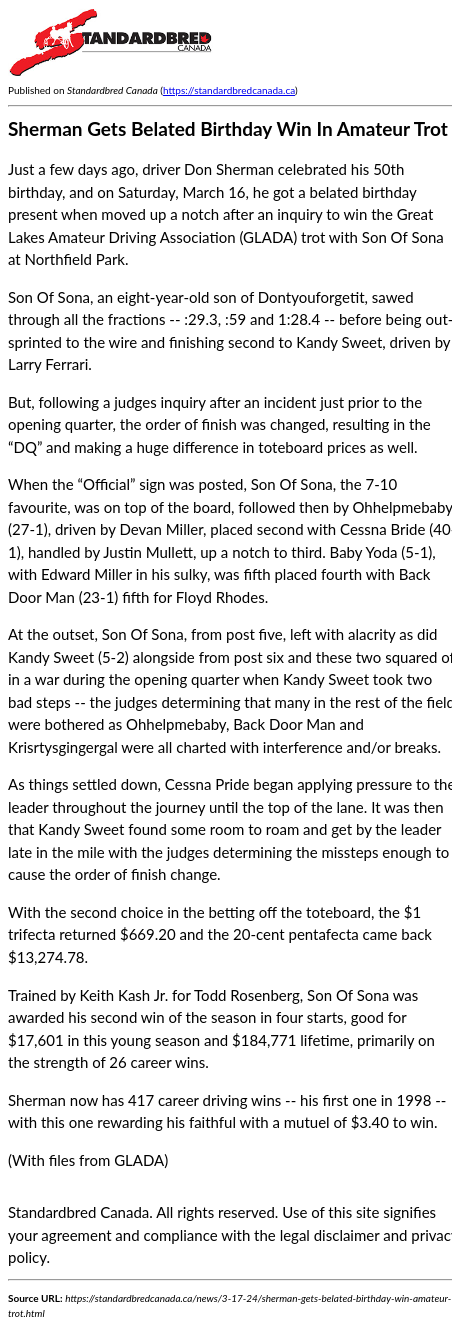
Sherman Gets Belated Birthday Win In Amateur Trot (228, 128)
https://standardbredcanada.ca (229, 90)
